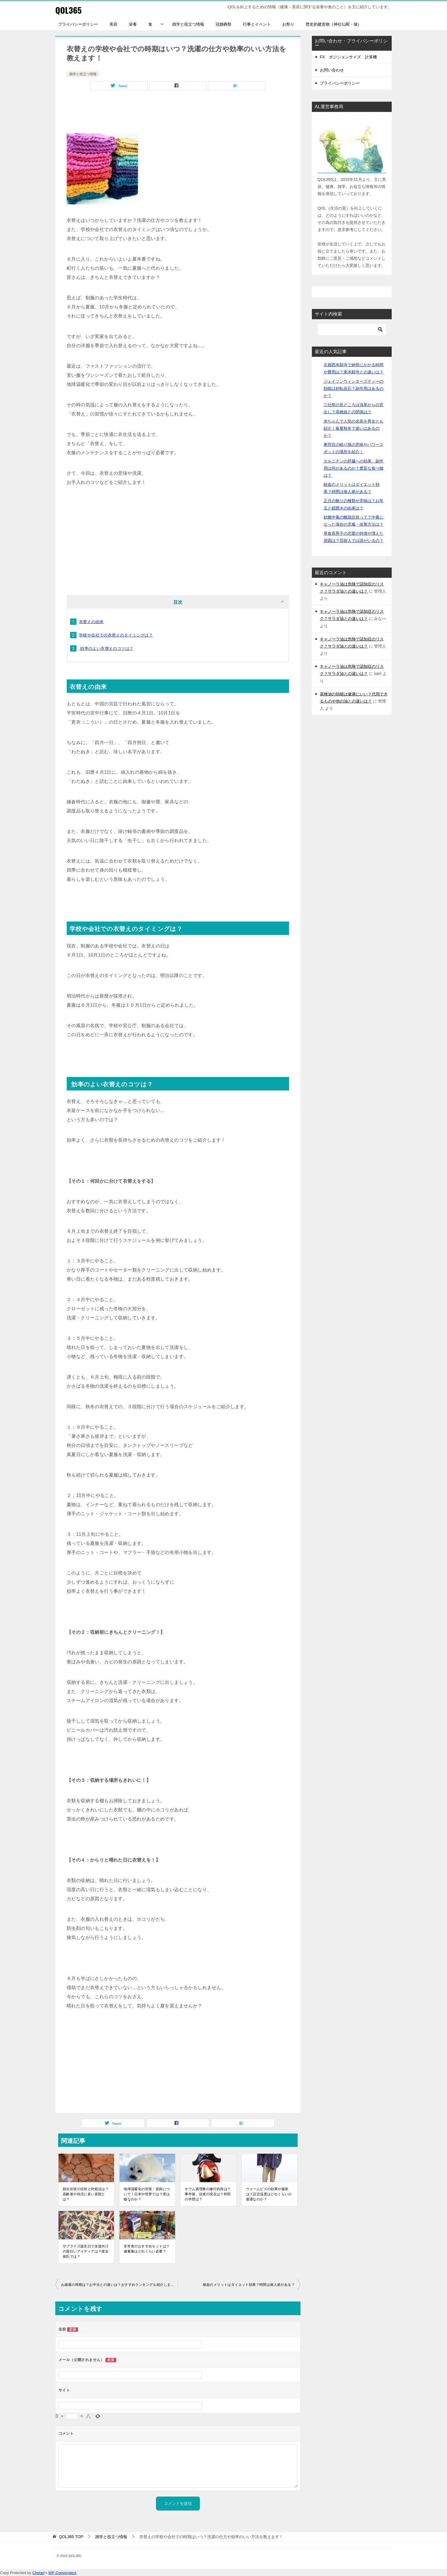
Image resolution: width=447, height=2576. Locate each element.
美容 (113, 24)
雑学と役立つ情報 (188, 24)
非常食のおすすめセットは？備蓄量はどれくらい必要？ (147, 2248)
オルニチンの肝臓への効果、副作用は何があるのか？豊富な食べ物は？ (353, 468)
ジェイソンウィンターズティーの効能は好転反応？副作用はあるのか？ (353, 388)
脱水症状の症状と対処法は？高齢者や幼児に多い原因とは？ (86, 2194)
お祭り (288, 24)
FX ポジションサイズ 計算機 (348, 57)
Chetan (38, 2573)
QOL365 (68, 9)
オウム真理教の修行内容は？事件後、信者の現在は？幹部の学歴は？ (208, 2194)
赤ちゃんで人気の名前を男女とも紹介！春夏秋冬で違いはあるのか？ (353, 428)
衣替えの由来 (91, 621)
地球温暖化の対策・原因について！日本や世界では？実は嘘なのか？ (147, 2194)
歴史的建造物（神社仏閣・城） (333, 24)
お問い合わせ (332, 70)
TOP (71, 2536)
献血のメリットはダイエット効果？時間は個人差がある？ (249, 2285)
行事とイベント (257, 24)
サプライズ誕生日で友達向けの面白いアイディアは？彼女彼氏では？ (86, 2251)
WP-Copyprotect (62, 2573)
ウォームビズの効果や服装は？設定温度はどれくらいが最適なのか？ (269, 2194)
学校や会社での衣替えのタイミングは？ (116, 635)
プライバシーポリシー (78, 24)
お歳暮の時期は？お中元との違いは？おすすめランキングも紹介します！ (119, 2285)
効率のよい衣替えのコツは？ (106, 648)
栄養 (133, 24)
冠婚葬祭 (223, 24)
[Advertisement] (178, 113)
